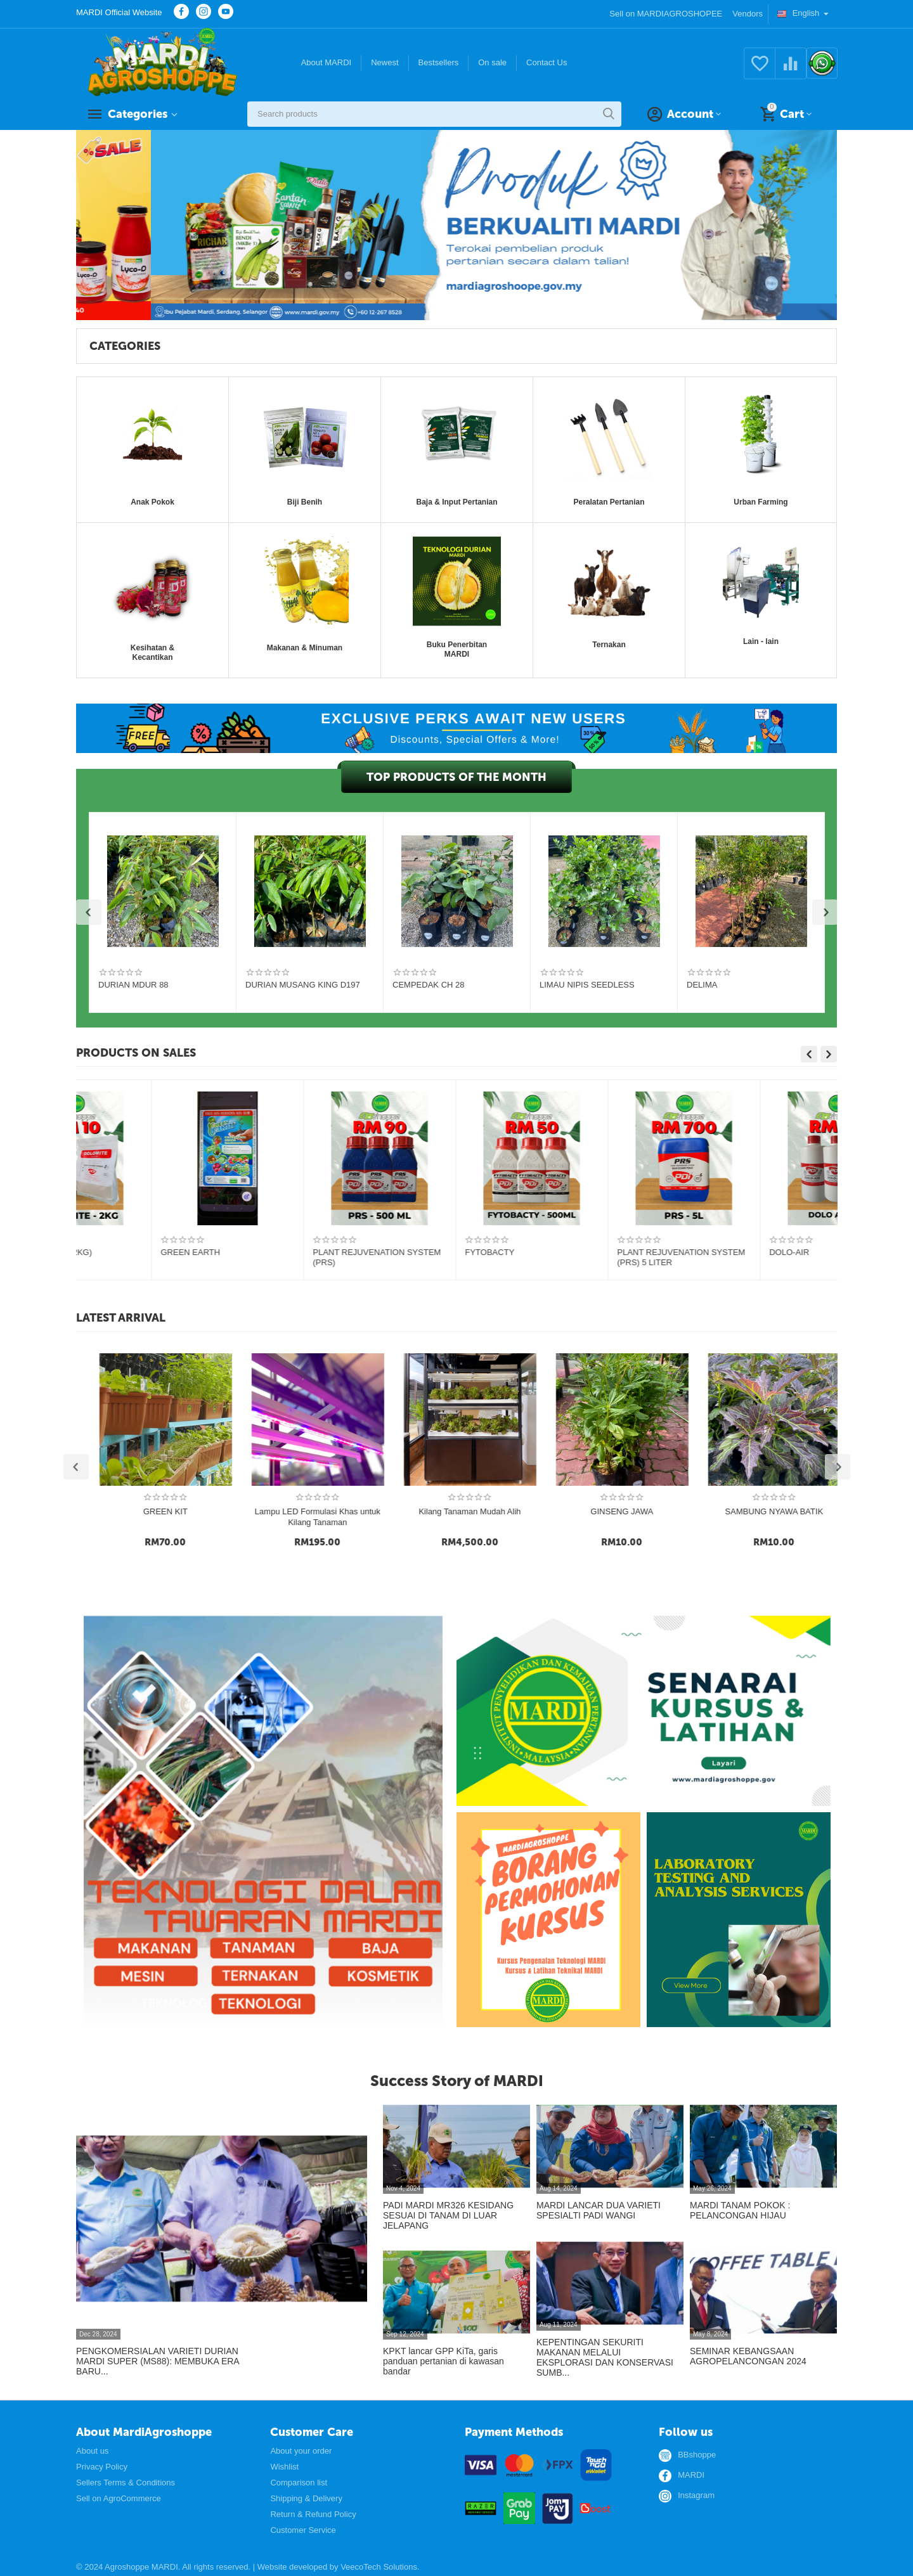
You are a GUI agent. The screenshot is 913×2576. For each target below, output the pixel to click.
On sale (492, 62)
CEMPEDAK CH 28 (428, 984)
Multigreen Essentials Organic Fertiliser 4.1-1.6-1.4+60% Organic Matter (149, 1257)
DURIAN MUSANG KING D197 (302, 984)
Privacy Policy (101, 2466)
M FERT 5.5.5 (263, 1252)
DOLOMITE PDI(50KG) (585, 1252)
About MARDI (326, 62)
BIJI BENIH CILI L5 (222, 1511)
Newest (384, 62)
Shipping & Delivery (306, 2498)
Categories (137, 114)
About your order (301, 2451)
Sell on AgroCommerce (118, 2498)
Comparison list (298, 2482)
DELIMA (702, 984)
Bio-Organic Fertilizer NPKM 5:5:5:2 (455, 1252)
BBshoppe (697, 2454)
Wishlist (284, 2466)
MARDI (691, 2475)
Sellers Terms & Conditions (125, 2482)
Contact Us (546, 62)
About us (92, 2451)
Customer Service (302, 2530)
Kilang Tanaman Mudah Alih (679, 1511)
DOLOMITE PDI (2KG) (736, 1252)
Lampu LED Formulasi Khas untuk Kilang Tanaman (528, 1517)
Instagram (696, 2495)
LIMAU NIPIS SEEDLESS (587, 984)
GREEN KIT (375, 1511)
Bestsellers (438, 62)
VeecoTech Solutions (378, 2567)
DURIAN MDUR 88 (133, 984)
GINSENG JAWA (831, 1511)
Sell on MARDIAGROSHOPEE (665, 13)
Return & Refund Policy (313, 2514)
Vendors (747, 13)
